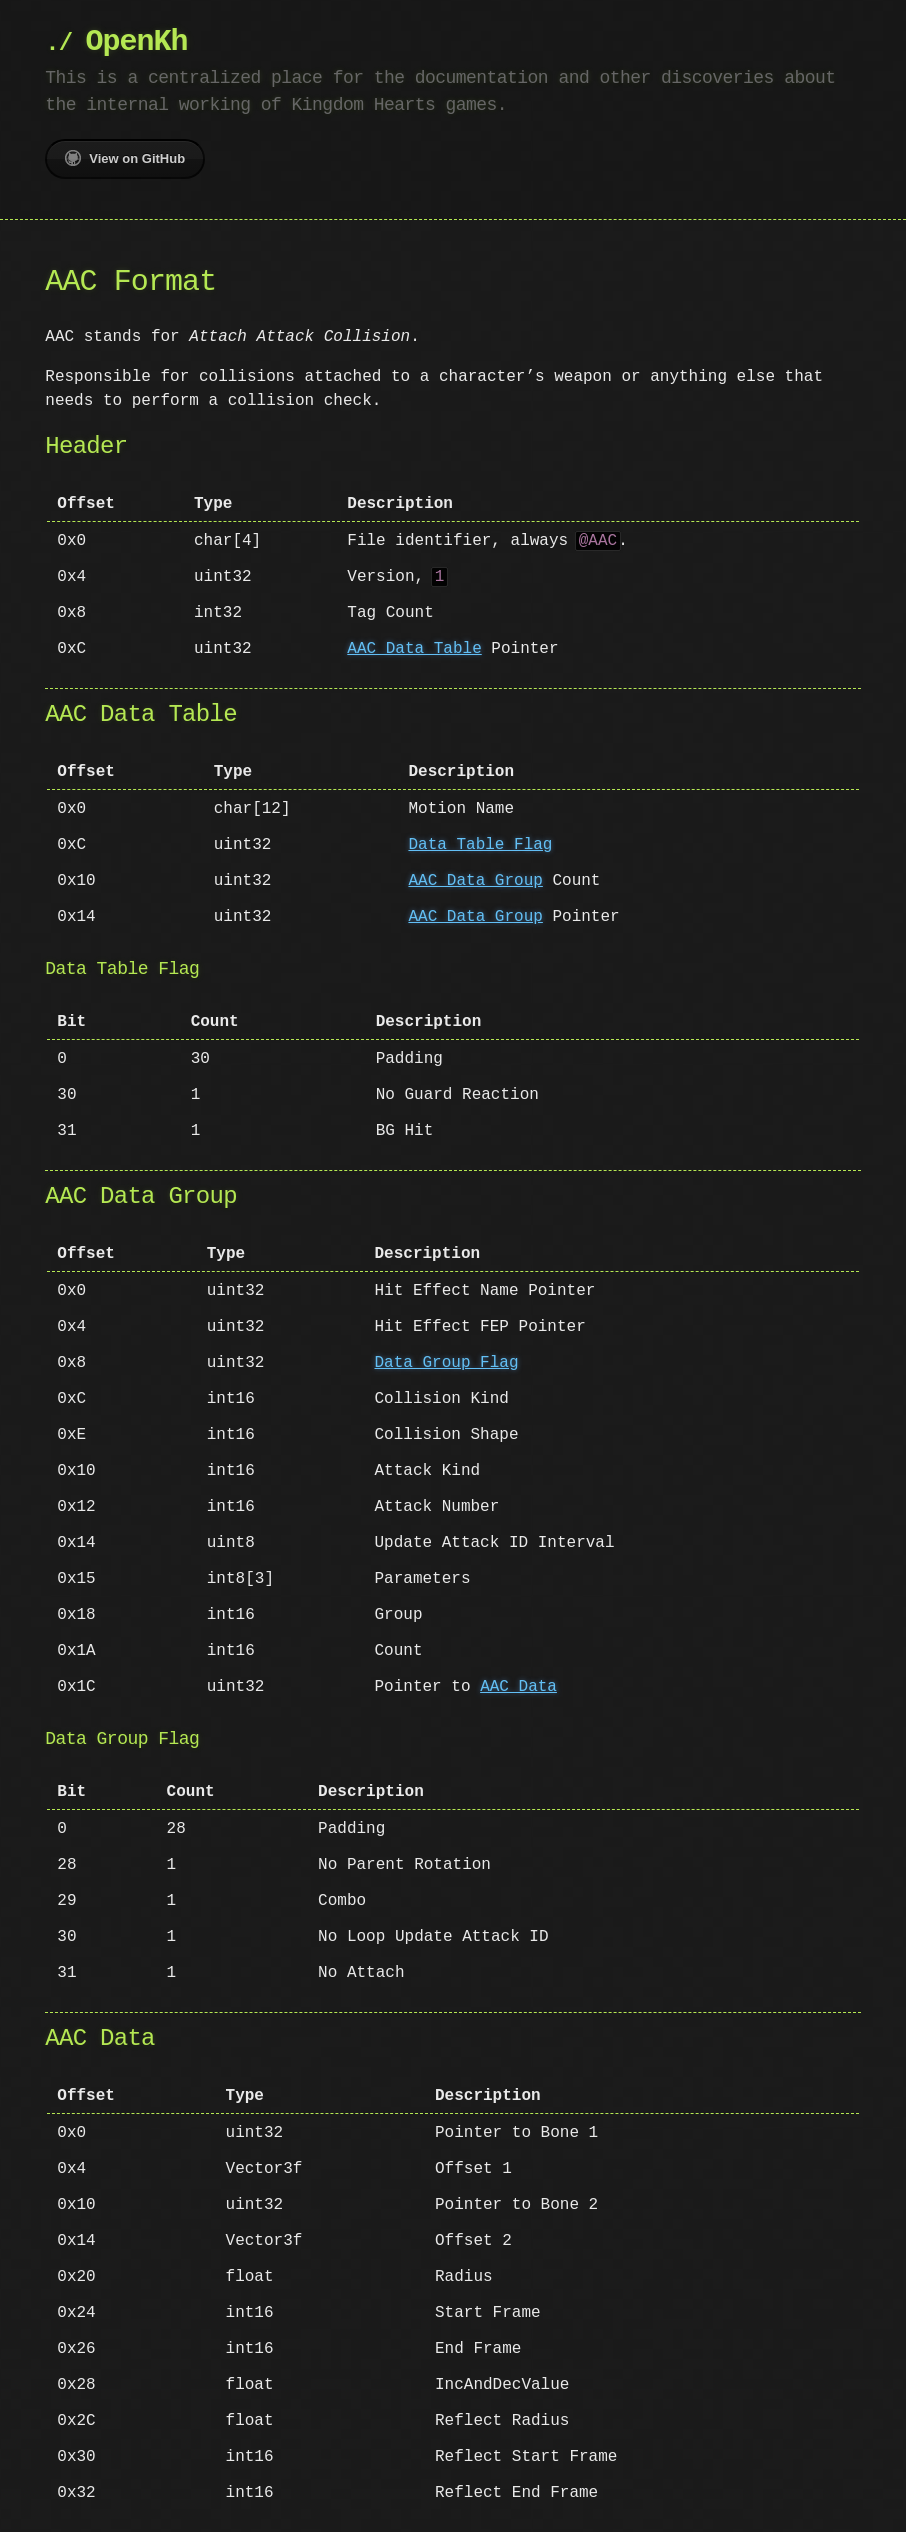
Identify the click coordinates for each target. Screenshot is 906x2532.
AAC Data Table (414, 649)
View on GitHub (125, 158)
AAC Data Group (475, 881)
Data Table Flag (480, 845)
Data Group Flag (447, 1363)
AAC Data (518, 1687)
